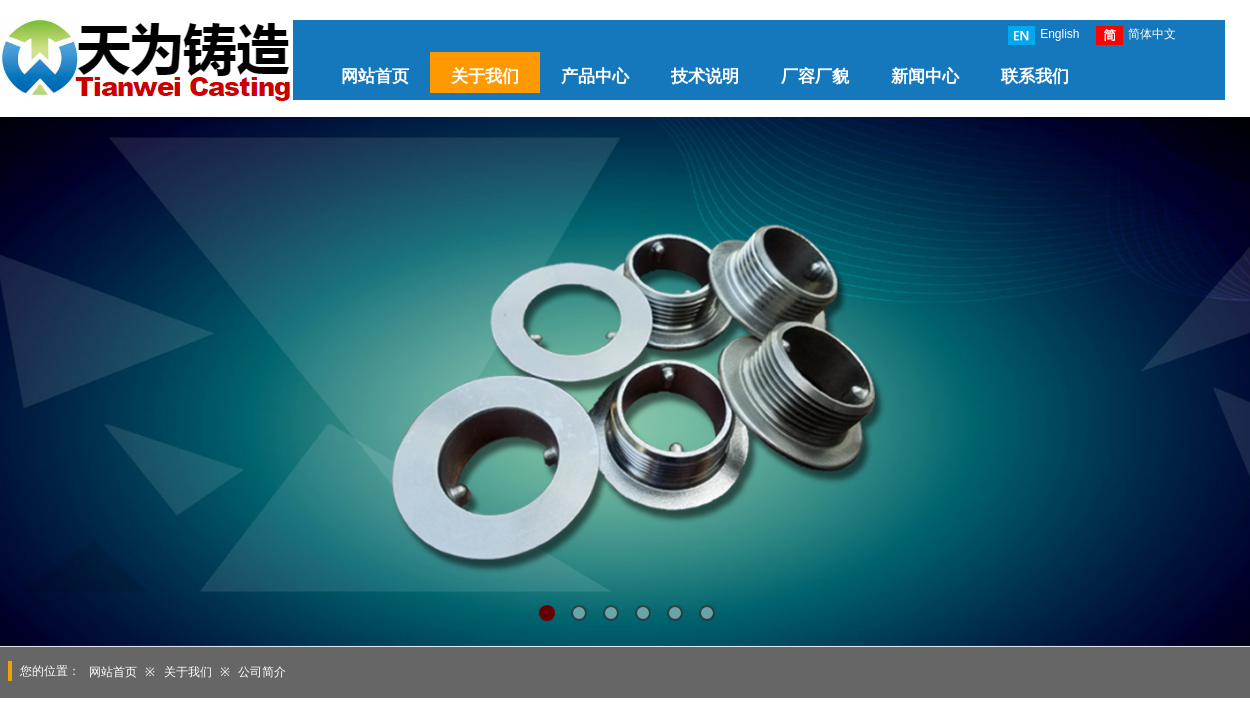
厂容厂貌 (815, 76)
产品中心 (595, 76)
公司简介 (262, 672)
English (1043, 35)
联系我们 (1035, 76)
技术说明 (705, 76)
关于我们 (485, 76)
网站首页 (375, 76)
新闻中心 (925, 76)
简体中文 (1136, 35)
